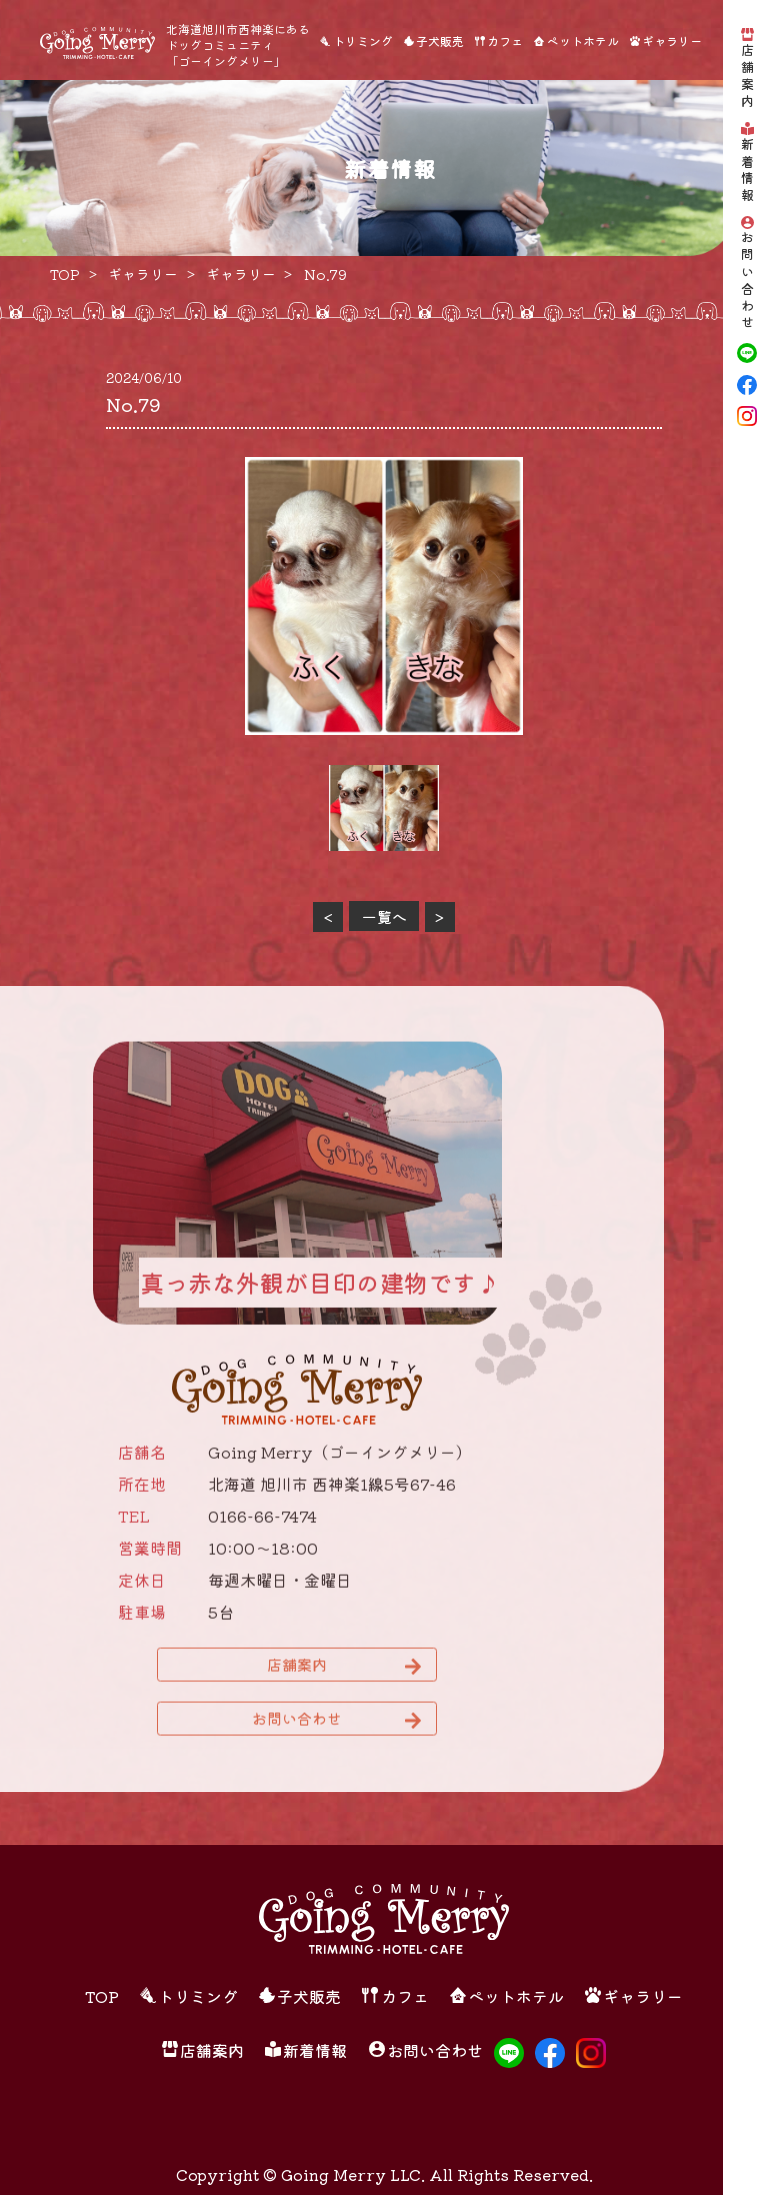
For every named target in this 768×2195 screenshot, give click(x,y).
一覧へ (384, 916)
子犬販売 (440, 40)
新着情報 (747, 171)
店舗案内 (747, 77)
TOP (102, 1996)
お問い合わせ (747, 281)
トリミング (363, 40)
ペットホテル (583, 40)
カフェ (505, 40)
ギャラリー (672, 40)
